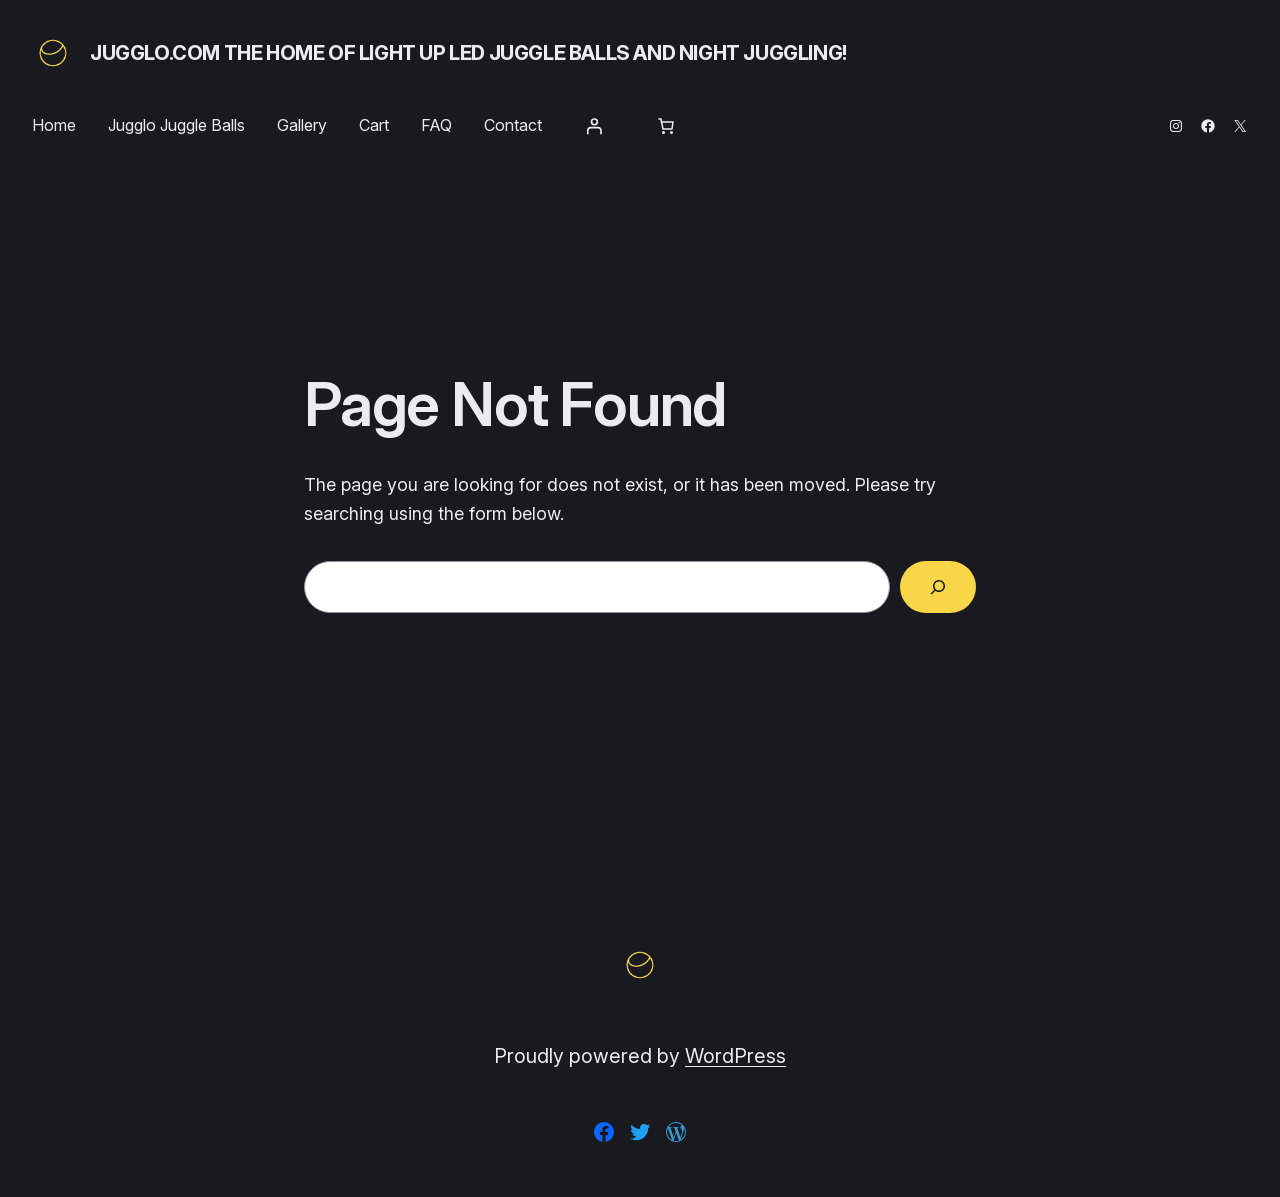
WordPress (735, 1056)
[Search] (938, 587)
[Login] (594, 126)
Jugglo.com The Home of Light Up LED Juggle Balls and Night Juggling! (468, 53)
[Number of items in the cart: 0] (666, 126)
